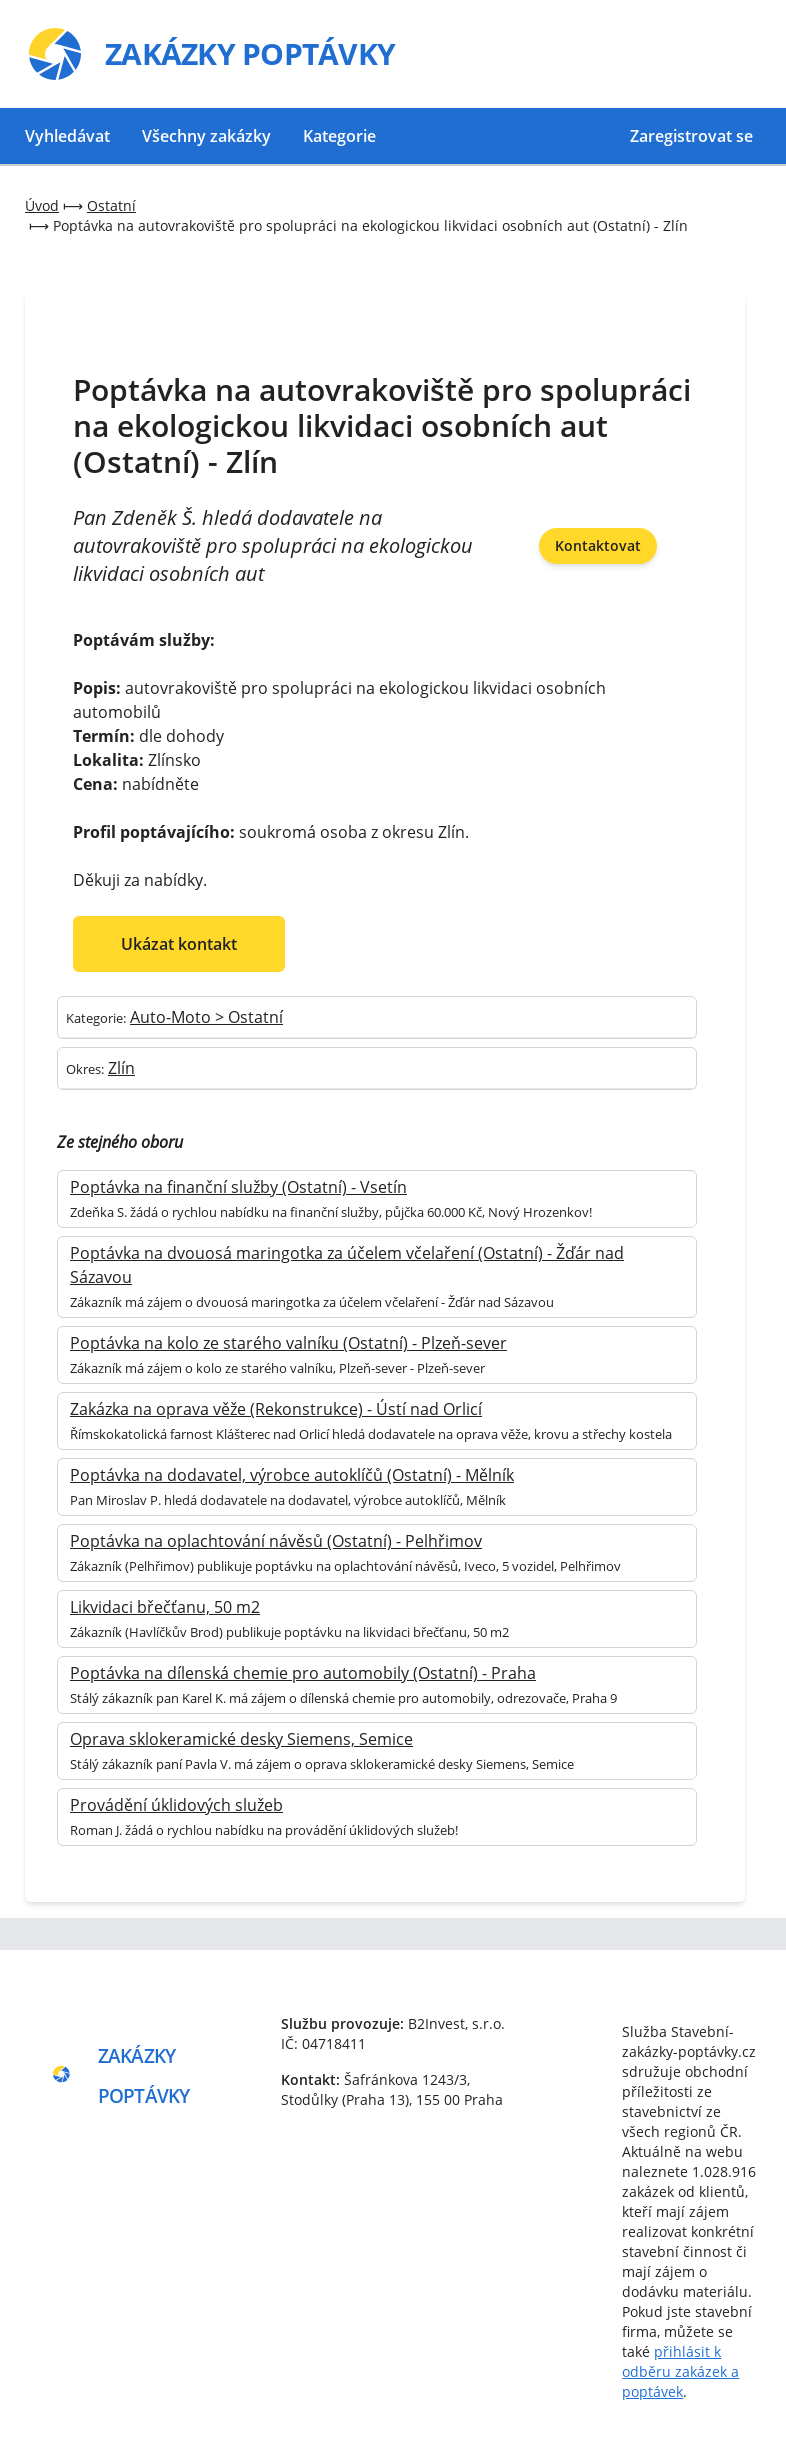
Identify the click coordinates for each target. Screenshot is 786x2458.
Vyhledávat (67, 136)
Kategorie (339, 136)
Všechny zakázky (206, 136)
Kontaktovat (598, 545)
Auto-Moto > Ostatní (206, 1017)
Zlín (121, 1068)
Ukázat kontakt (179, 944)
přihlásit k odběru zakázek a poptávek (680, 2371)
